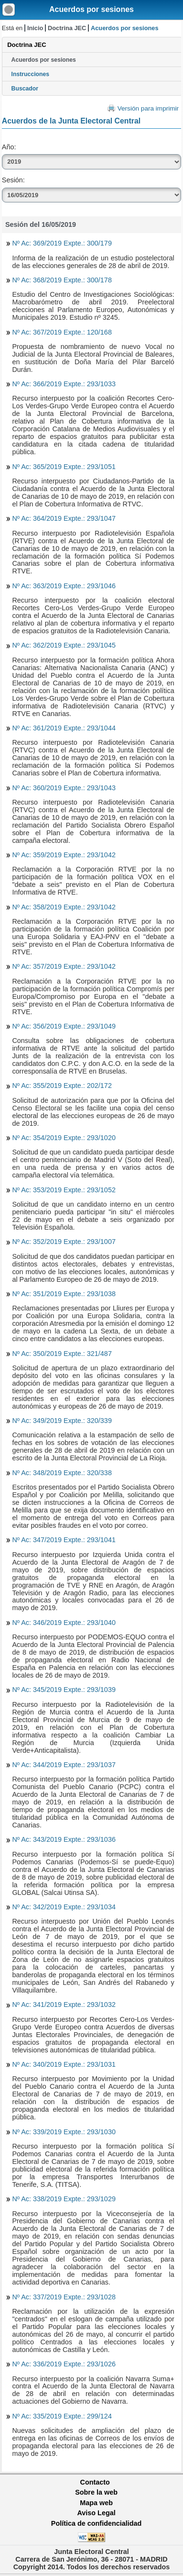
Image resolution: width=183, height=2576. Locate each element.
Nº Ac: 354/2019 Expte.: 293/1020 (63, 1138)
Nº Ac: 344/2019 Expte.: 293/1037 (63, 1765)
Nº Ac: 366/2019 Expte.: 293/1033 (63, 384)
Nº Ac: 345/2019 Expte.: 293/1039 (63, 1689)
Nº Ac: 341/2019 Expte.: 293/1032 (63, 2004)
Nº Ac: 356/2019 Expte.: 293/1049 (63, 1026)
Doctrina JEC (67, 28)
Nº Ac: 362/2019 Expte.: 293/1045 (63, 645)
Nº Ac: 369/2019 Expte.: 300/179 (61, 243)
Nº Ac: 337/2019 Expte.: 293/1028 (63, 2297)
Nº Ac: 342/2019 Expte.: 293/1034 (63, 1907)
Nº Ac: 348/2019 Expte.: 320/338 (61, 1473)
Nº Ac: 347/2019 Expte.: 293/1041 (63, 1540)
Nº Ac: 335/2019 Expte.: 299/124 (61, 2416)
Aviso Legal (96, 2513)
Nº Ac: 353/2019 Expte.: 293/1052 (63, 1190)
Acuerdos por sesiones (91, 9)
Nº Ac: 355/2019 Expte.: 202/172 (61, 1085)
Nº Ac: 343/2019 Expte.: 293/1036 (63, 1839)
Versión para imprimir (148, 108)
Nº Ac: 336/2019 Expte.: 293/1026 (63, 2364)
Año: (9, 147)
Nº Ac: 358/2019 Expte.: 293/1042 (63, 907)
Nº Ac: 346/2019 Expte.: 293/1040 (63, 1622)
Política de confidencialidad (96, 2523)
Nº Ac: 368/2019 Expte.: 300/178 (61, 280)
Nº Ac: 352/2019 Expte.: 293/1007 (63, 1241)
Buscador (24, 88)
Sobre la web (96, 2492)
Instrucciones (30, 74)
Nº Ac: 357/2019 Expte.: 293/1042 (63, 966)
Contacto (95, 2482)
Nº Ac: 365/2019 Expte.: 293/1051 (63, 466)
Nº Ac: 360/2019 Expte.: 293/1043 (63, 788)
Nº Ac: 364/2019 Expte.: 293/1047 (63, 518)
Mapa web (96, 2503)
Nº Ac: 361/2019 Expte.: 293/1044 (63, 728)
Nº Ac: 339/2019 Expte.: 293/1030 (63, 2132)
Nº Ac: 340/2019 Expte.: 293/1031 (63, 2064)
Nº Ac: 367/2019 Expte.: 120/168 (61, 332)
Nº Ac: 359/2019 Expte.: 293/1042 (63, 855)
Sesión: (13, 180)
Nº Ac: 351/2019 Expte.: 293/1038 (63, 1294)
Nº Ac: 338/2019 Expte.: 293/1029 (63, 2199)
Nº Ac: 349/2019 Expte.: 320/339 (61, 1420)
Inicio (35, 28)
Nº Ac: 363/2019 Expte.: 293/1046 (63, 586)
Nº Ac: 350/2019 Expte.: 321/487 (61, 1353)
